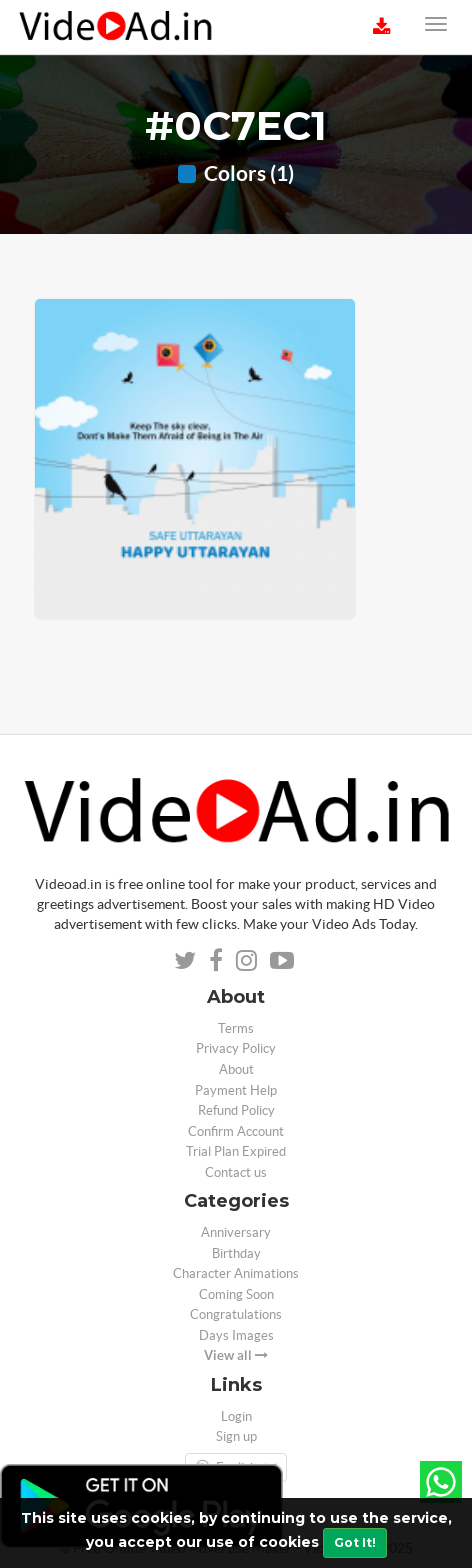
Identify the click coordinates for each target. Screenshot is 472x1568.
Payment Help (236, 1090)
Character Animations (236, 1273)
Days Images (236, 1335)
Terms (236, 1028)
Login (236, 1416)
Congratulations (236, 1314)
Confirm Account (236, 1131)
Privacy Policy (236, 1048)
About (236, 1069)
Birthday (236, 1253)
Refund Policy (236, 1110)
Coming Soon (236, 1294)
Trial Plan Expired (236, 1151)
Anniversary (236, 1232)
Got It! (355, 1542)
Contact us (236, 1172)
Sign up (236, 1436)
